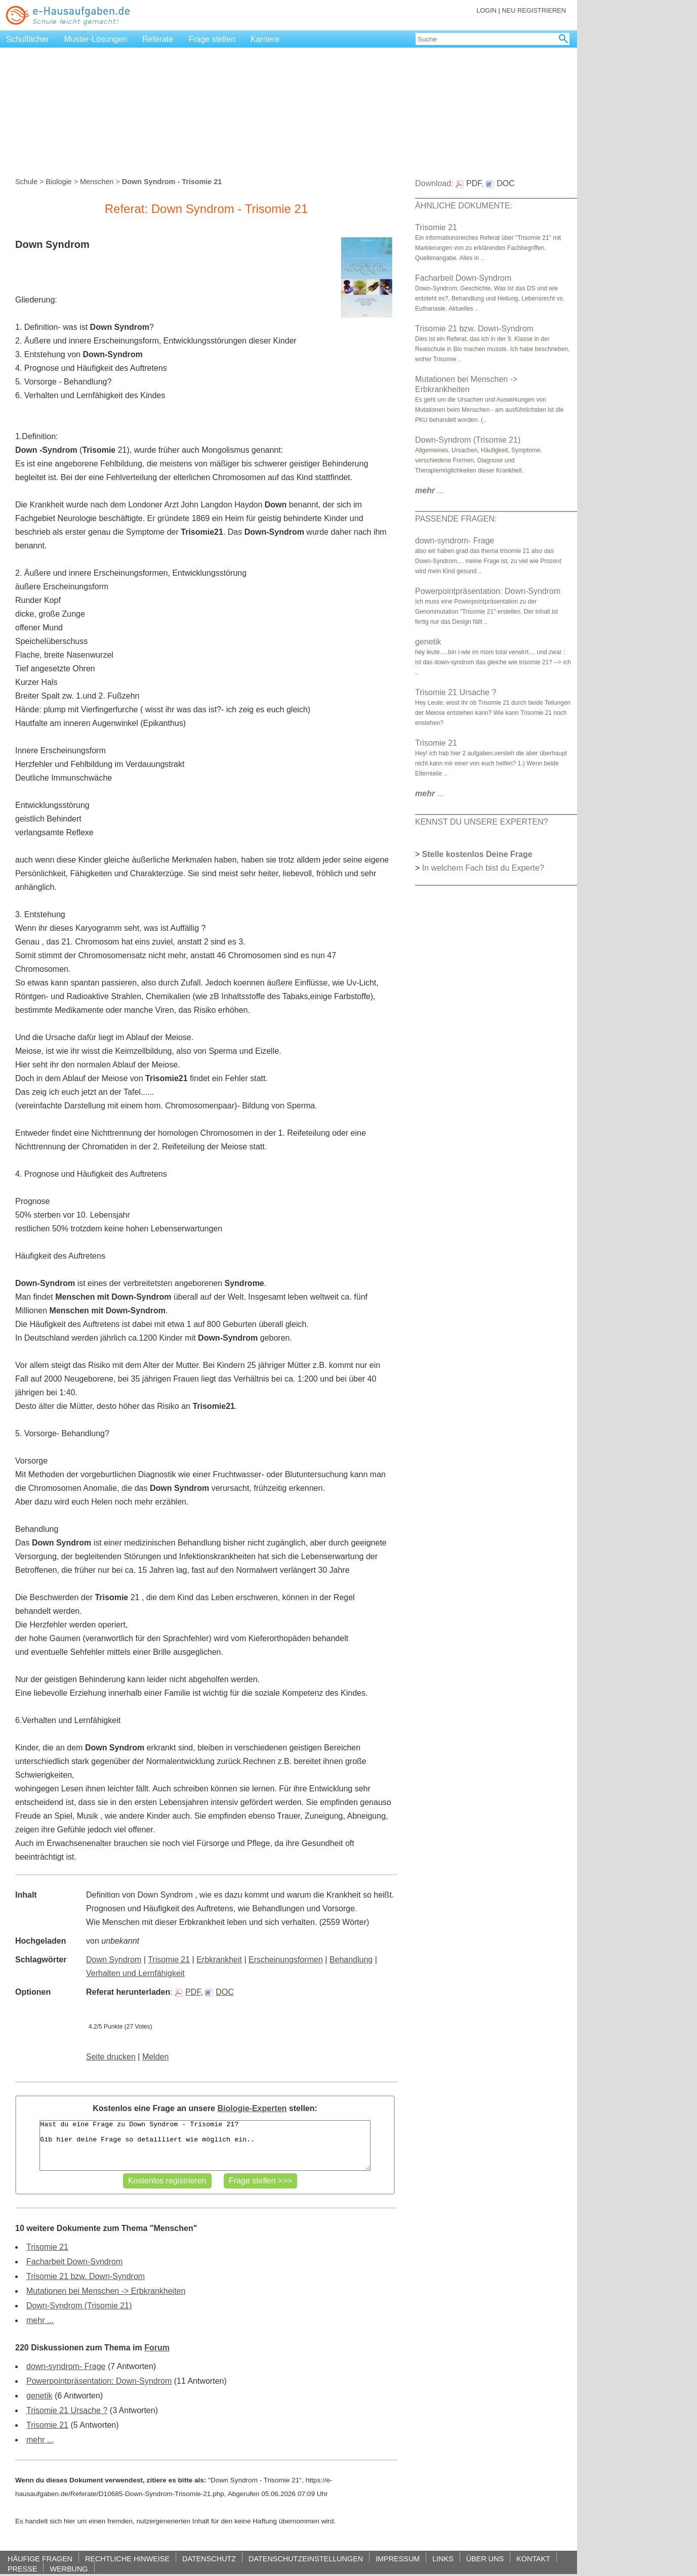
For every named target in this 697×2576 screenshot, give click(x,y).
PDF (187, 1992)
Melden (155, 2056)
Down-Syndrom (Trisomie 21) (79, 2305)
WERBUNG (69, 2568)
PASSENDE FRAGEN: (456, 518)
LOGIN (486, 10)
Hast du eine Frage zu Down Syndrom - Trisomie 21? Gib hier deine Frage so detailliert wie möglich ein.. (204, 2145)
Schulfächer (27, 39)
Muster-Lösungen (96, 39)
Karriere (265, 39)
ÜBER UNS (485, 2558)
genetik (39, 2395)
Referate (157, 39)
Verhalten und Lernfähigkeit (135, 1973)
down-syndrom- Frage (66, 2366)
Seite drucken (111, 2056)
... (429, 490)
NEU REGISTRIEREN (534, 10)
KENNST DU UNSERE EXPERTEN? (481, 822)
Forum (157, 2347)
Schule (26, 182)
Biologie (58, 182)
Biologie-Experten (251, 2108)
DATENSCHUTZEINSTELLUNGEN (306, 2558)
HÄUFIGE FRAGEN (40, 2558)
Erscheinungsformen (286, 1959)
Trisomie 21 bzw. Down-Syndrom (85, 2276)
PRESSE (22, 2568)
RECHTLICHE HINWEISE (127, 2558)
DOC (219, 1992)
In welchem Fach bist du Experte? (483, 868)
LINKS (443, 2558)
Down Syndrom (113, 1959)
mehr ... (40, 2320)
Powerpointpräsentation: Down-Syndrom (99, 2381)
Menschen (96, 182)
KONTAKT (533, 2558)
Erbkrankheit (219, 1959)
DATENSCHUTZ (209, 2558)
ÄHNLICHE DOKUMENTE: (463, 205)
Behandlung (351, 1959)
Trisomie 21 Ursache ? (66, 2410)
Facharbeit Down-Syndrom (74, 2261)
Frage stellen (211, 39)
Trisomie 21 (169, 1959)
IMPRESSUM (398, 2558)
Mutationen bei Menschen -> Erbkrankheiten (105, 2291)
